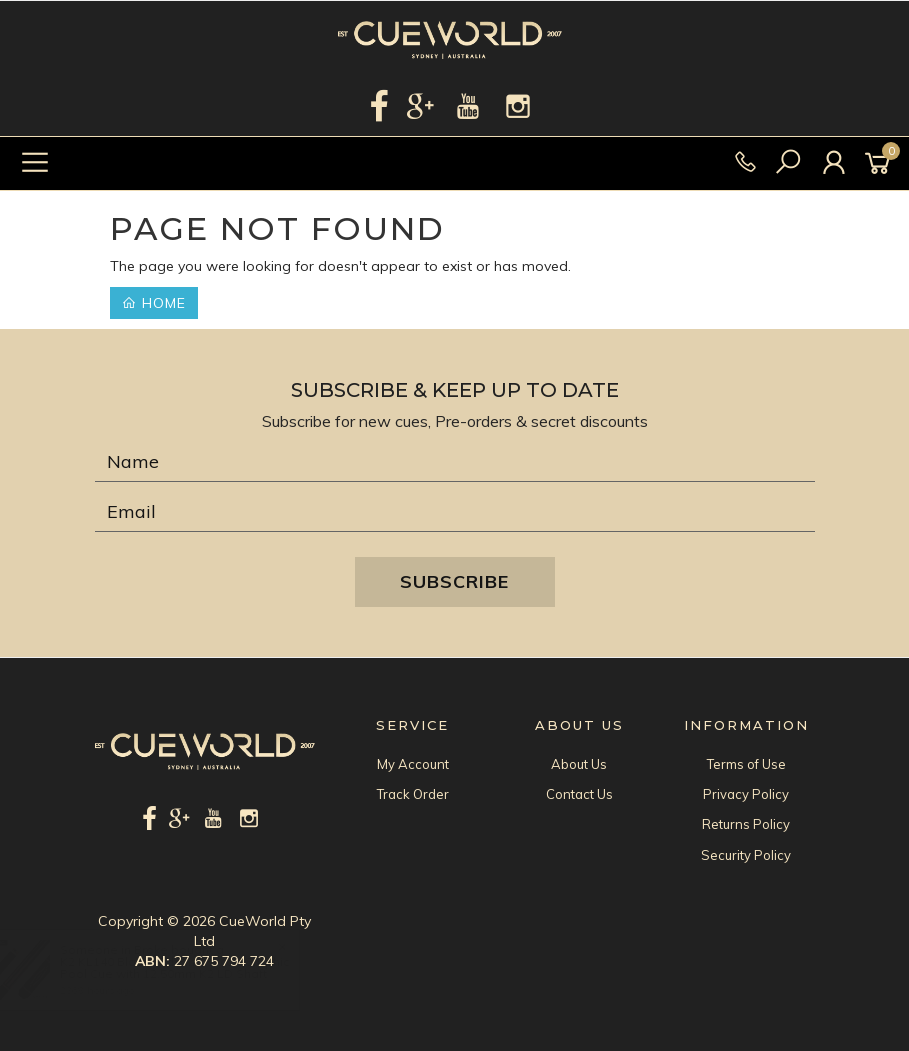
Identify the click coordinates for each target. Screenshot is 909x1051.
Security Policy (746, 855)
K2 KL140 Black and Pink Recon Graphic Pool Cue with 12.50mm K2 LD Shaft (193, 967)
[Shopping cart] (881, 163)
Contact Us (579, 794)
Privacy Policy (746, 794)
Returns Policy (746, 824)
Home (154, 303)
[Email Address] (455, 512)
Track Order (413, 794)
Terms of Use (746, 764)
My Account (413, 764)
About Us (579, 764)
